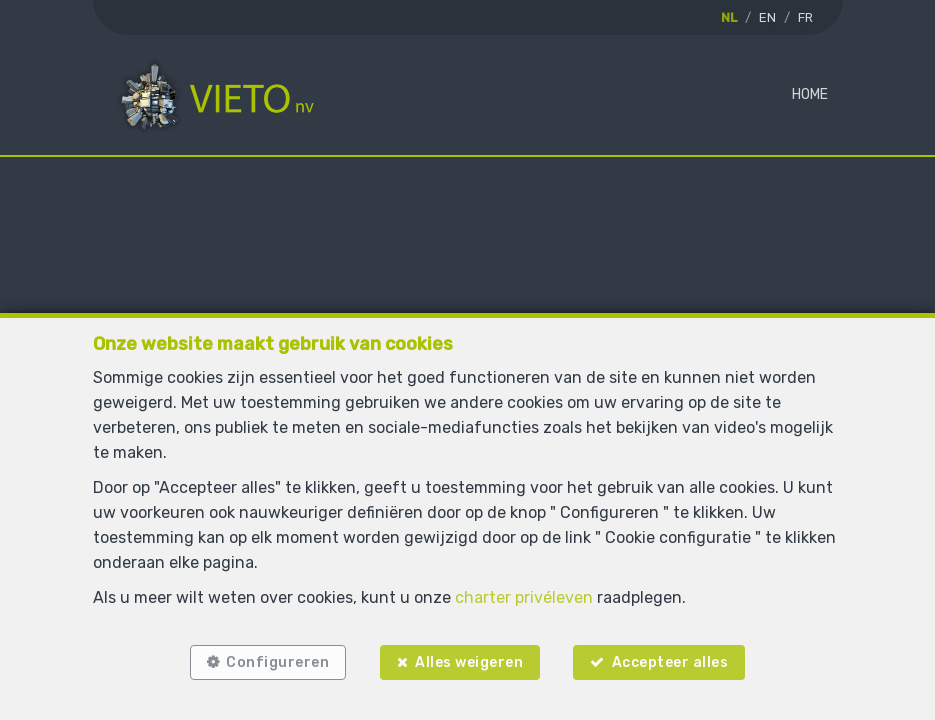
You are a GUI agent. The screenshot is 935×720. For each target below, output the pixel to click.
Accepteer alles (671, 662)
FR (805, 17)
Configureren (277, 662)
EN (767, 17)
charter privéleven (524, 597)
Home (810, 94)
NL (729, 17)
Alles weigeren (469, 662)
